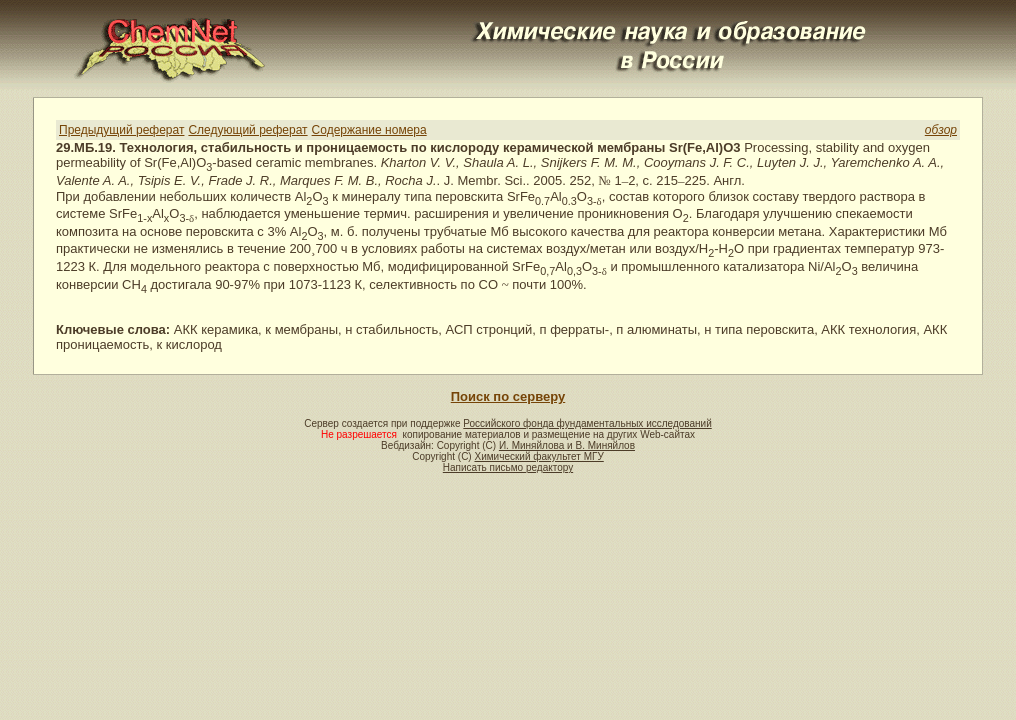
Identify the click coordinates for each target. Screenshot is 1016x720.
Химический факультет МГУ (538, 456)
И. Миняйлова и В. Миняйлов (567, 445)
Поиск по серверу (508, 396)
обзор (941, 130)
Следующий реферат (247, 130)
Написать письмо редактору (508, 467)
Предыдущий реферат (121, 130)
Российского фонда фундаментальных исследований (587, 423)
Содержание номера (369, 130)
